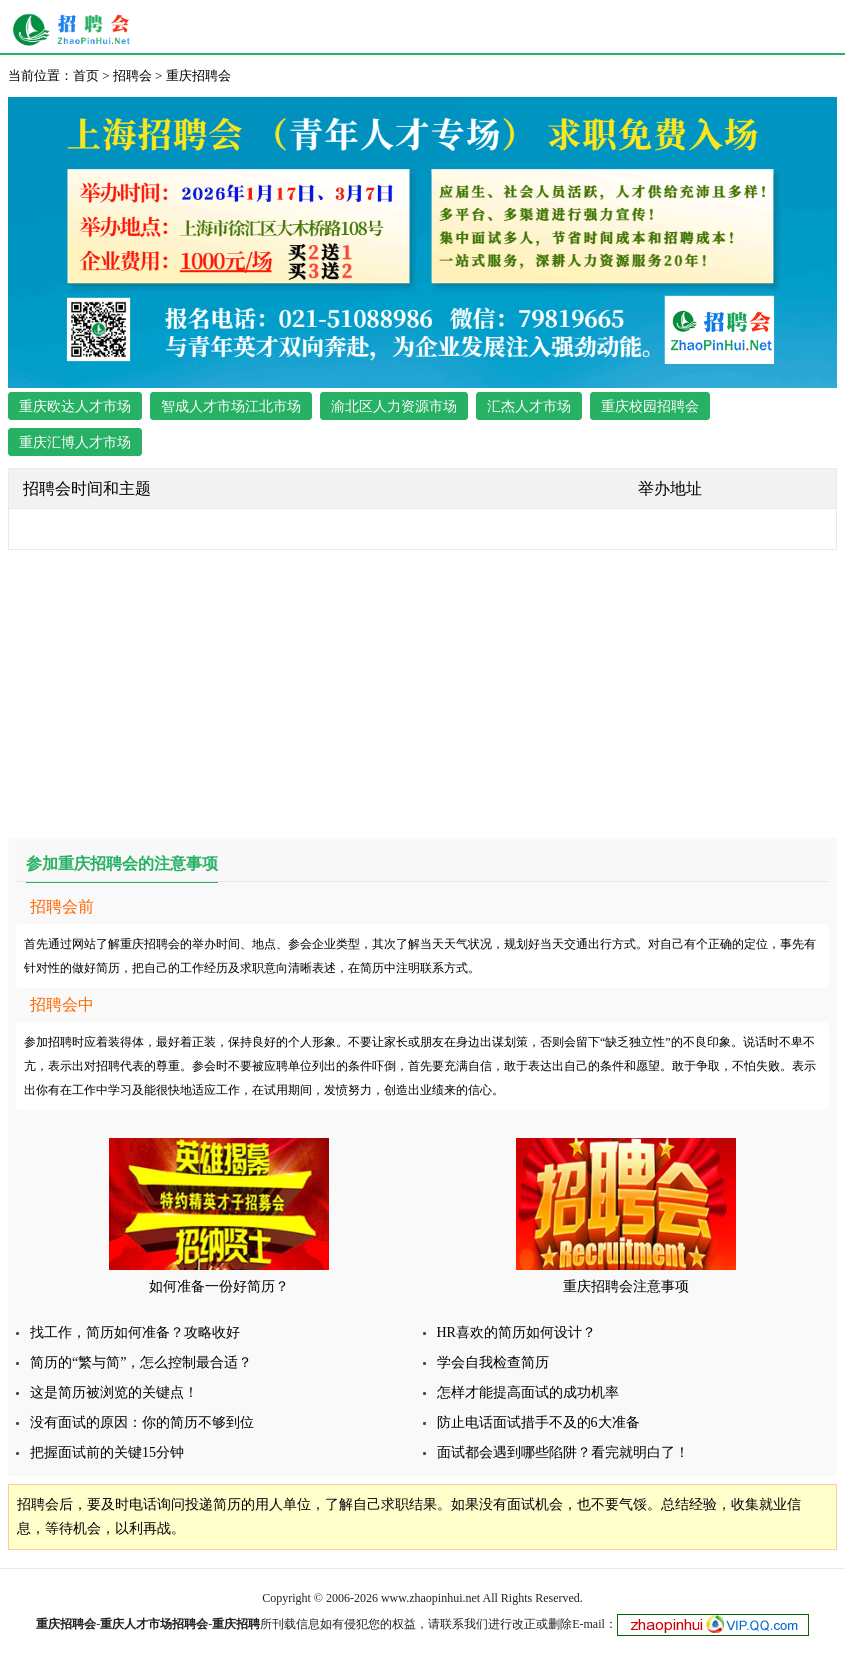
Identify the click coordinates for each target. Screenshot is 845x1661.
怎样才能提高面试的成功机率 (528, 1392)
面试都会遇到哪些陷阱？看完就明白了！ (563, 1452)
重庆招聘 (236, 1624)
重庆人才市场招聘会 (154, 1624)
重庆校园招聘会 (650, 406)
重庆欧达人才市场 (75, 406)
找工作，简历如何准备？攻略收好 (135, 1332)
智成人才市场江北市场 (231, 406)
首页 (86, 75)
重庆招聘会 (76, 30)
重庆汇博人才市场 (75, 442)
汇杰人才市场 (529, 406)
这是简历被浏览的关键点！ (114, 1392)
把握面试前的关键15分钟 (107, 1452)
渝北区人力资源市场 (394, 406)
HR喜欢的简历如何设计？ (516, 1332)
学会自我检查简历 (493, 1362)
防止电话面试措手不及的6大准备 (538, 1422)
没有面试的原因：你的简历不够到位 (142, 1422)
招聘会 (132, 75)
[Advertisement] (422, 690)
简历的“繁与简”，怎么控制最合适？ (141, 1362)
